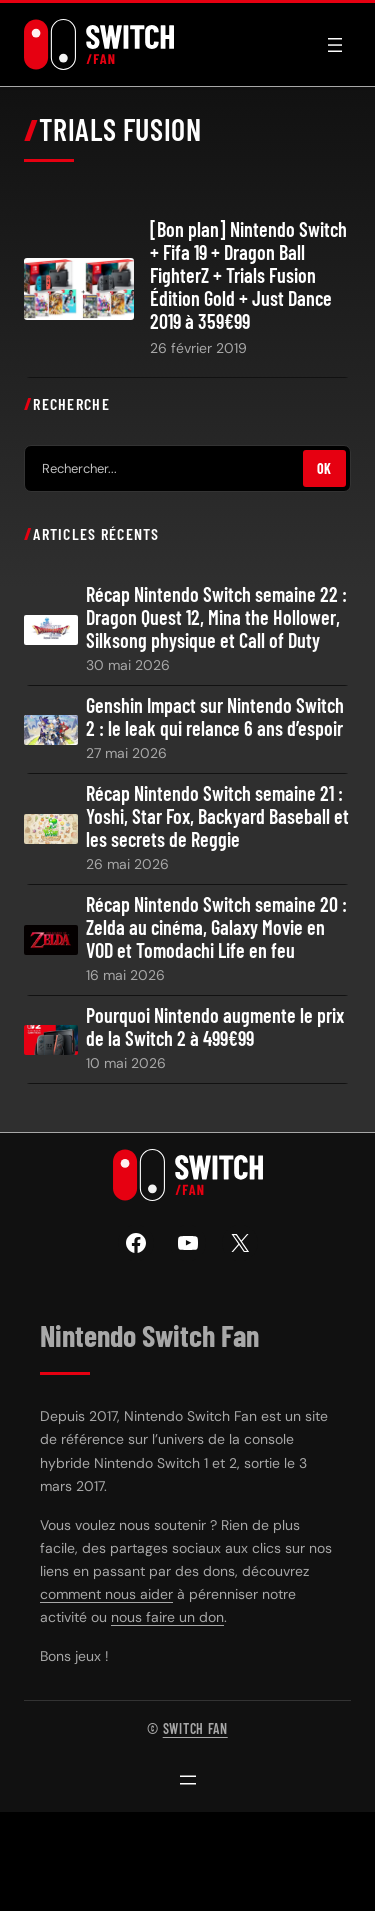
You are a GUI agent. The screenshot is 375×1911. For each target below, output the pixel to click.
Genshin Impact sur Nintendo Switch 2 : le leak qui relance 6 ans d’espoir (215, 717)
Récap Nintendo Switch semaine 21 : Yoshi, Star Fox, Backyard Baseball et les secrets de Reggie (217, 816)
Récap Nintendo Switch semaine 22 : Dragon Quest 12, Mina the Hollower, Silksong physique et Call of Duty (216, 617)
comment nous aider (106, 1594)
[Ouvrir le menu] (335, 45)
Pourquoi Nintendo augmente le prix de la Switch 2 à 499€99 (215, 1027)
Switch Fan (195, 1728)
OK (324, 468)
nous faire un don (167, 1617)
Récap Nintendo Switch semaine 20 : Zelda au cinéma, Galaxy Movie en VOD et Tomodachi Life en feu (216, 927)
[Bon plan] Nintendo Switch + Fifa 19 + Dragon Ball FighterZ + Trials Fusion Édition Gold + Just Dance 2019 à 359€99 (248, 275)
